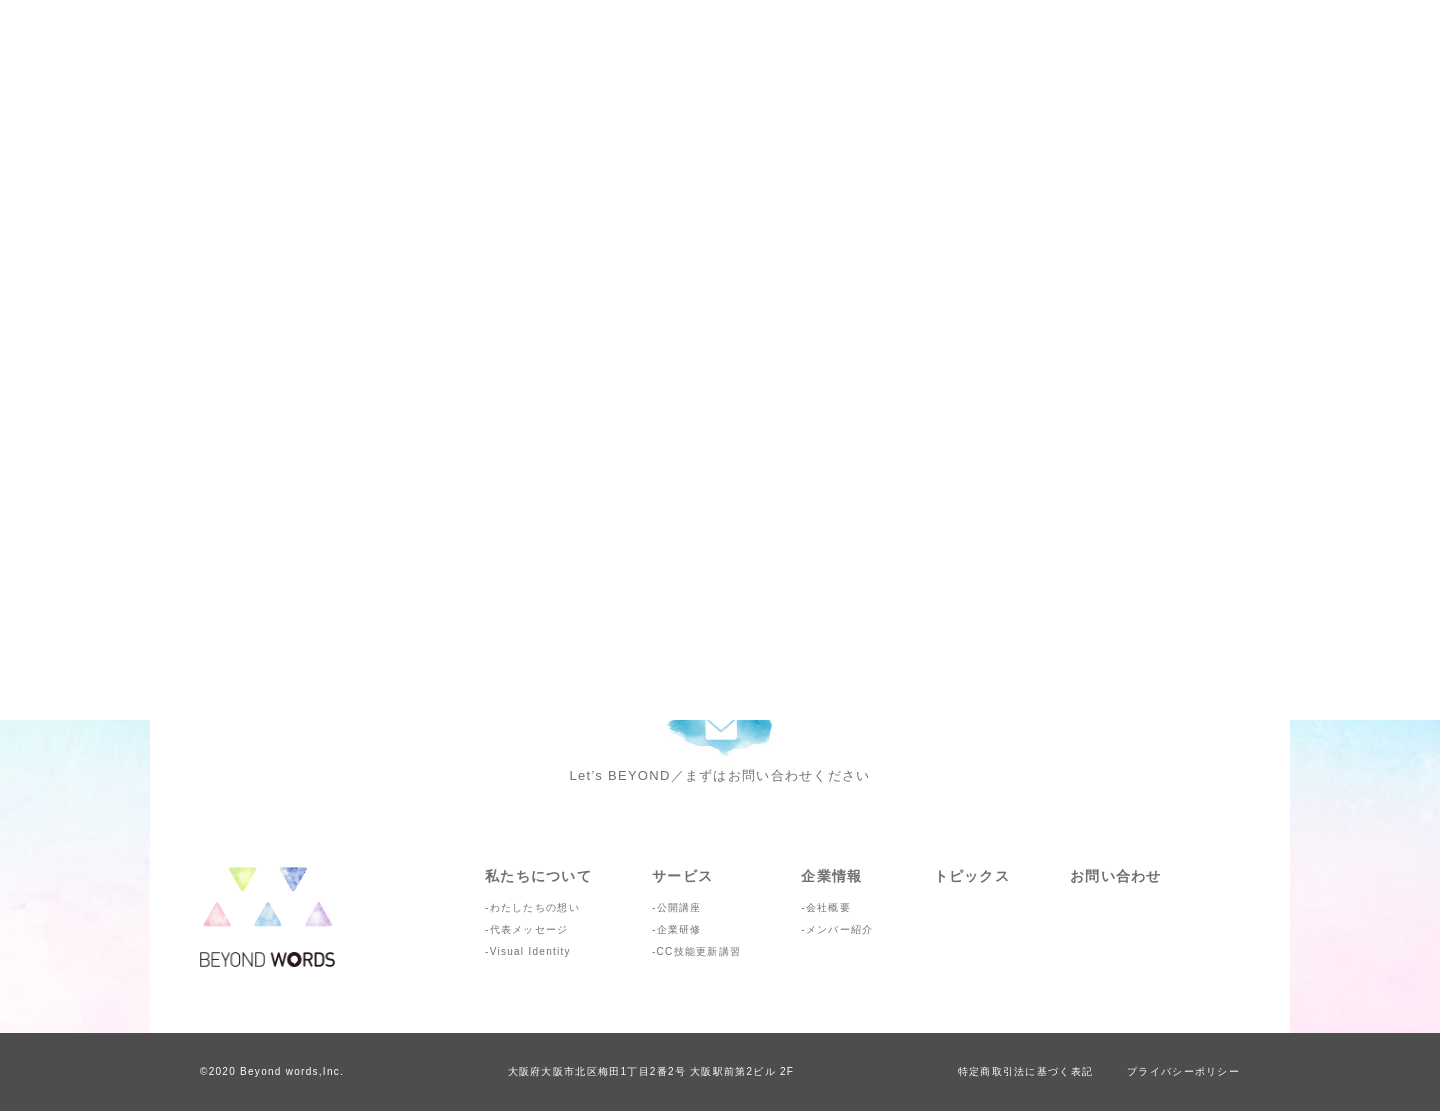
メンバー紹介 (840, 929)
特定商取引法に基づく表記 (1025, 1071)
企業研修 (679, 929)
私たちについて (538, 876)
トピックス (972, 876)
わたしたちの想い (535, 907)
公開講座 (679, 907)
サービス (682, 876)
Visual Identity (530, 951)
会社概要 (828, 907)
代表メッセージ (529, 929)
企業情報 (831, 876)
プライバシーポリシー (1183, 1071)
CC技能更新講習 (699, 951)
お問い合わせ (1116, 876)
